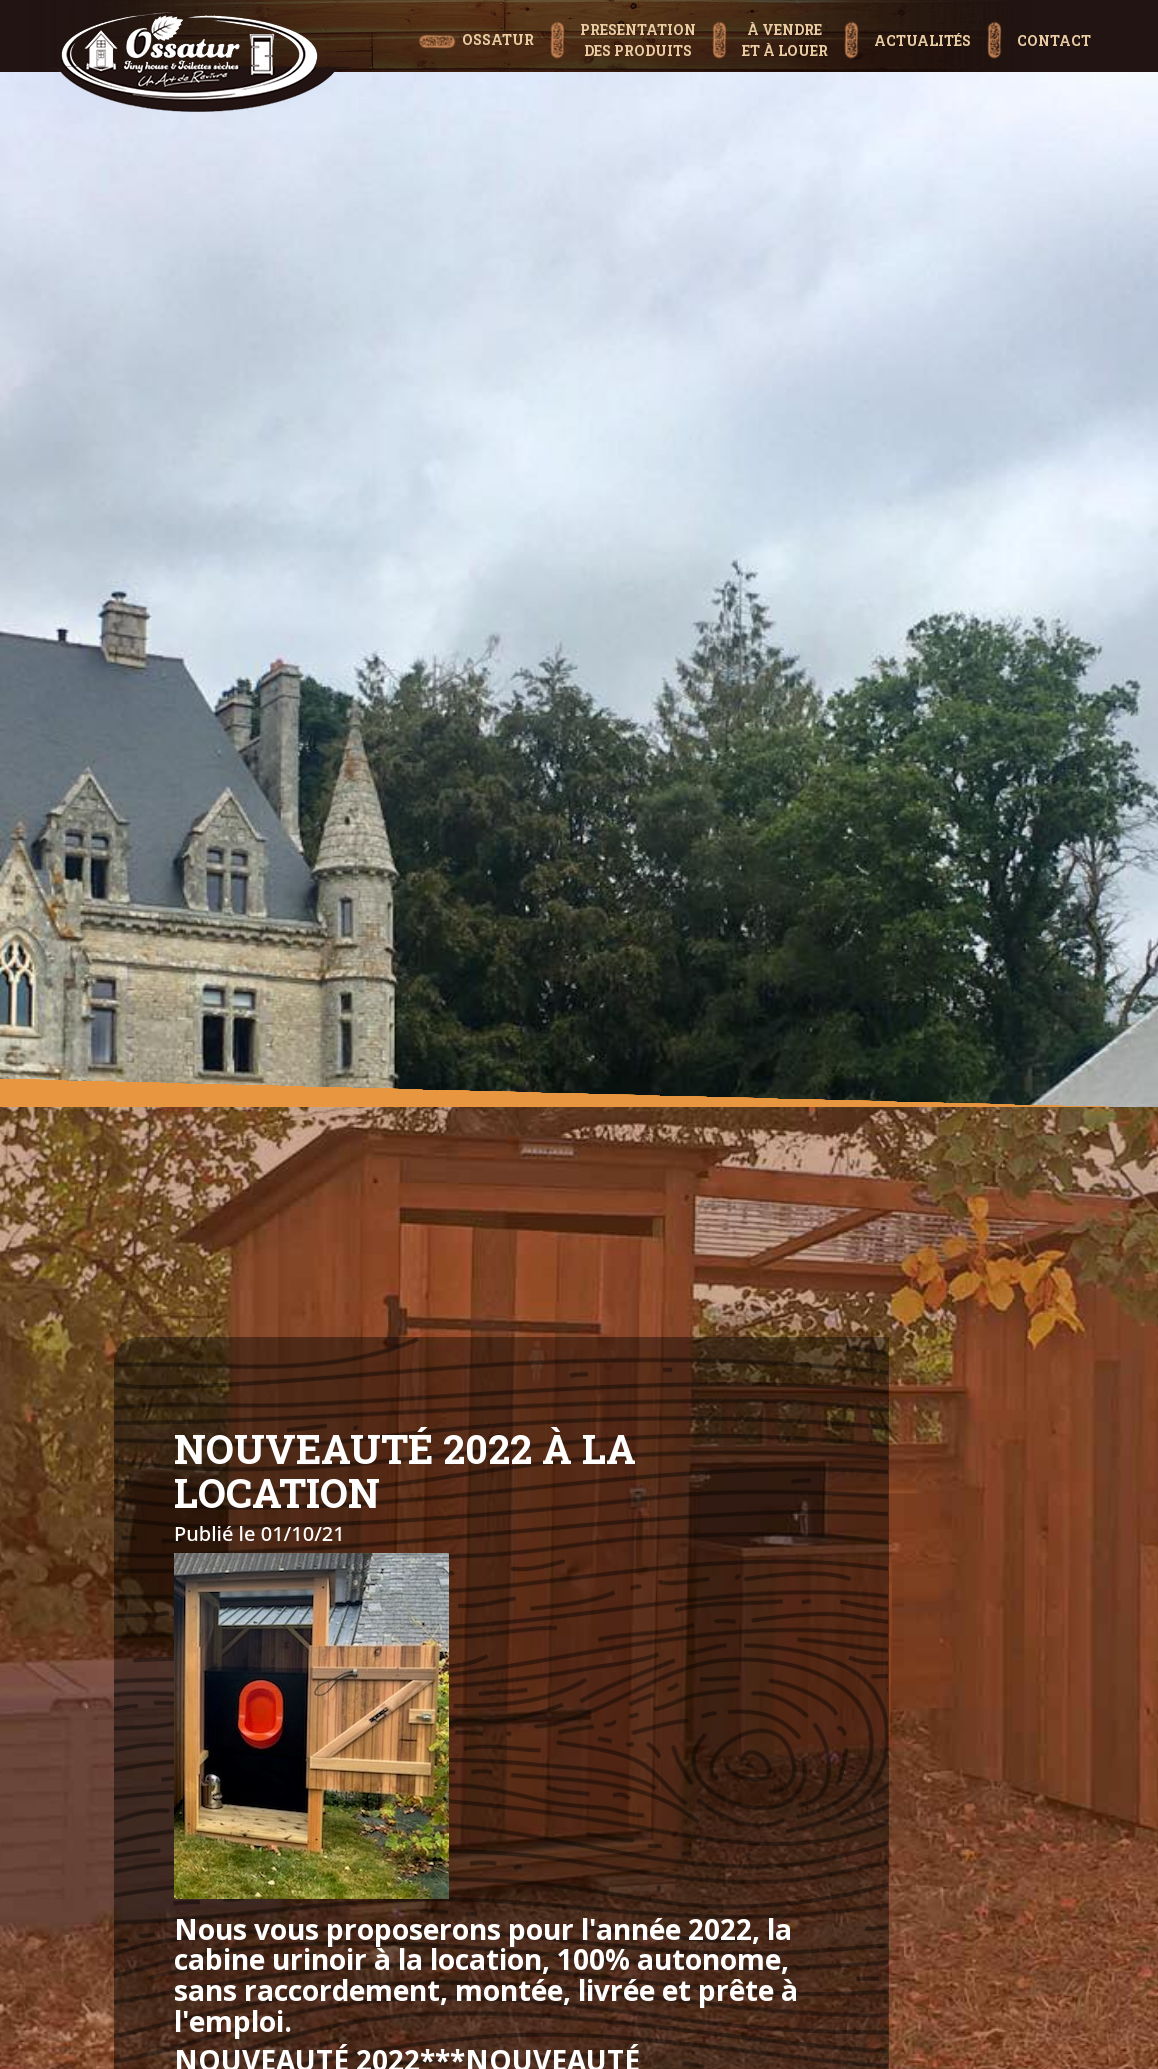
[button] (623, 19)
